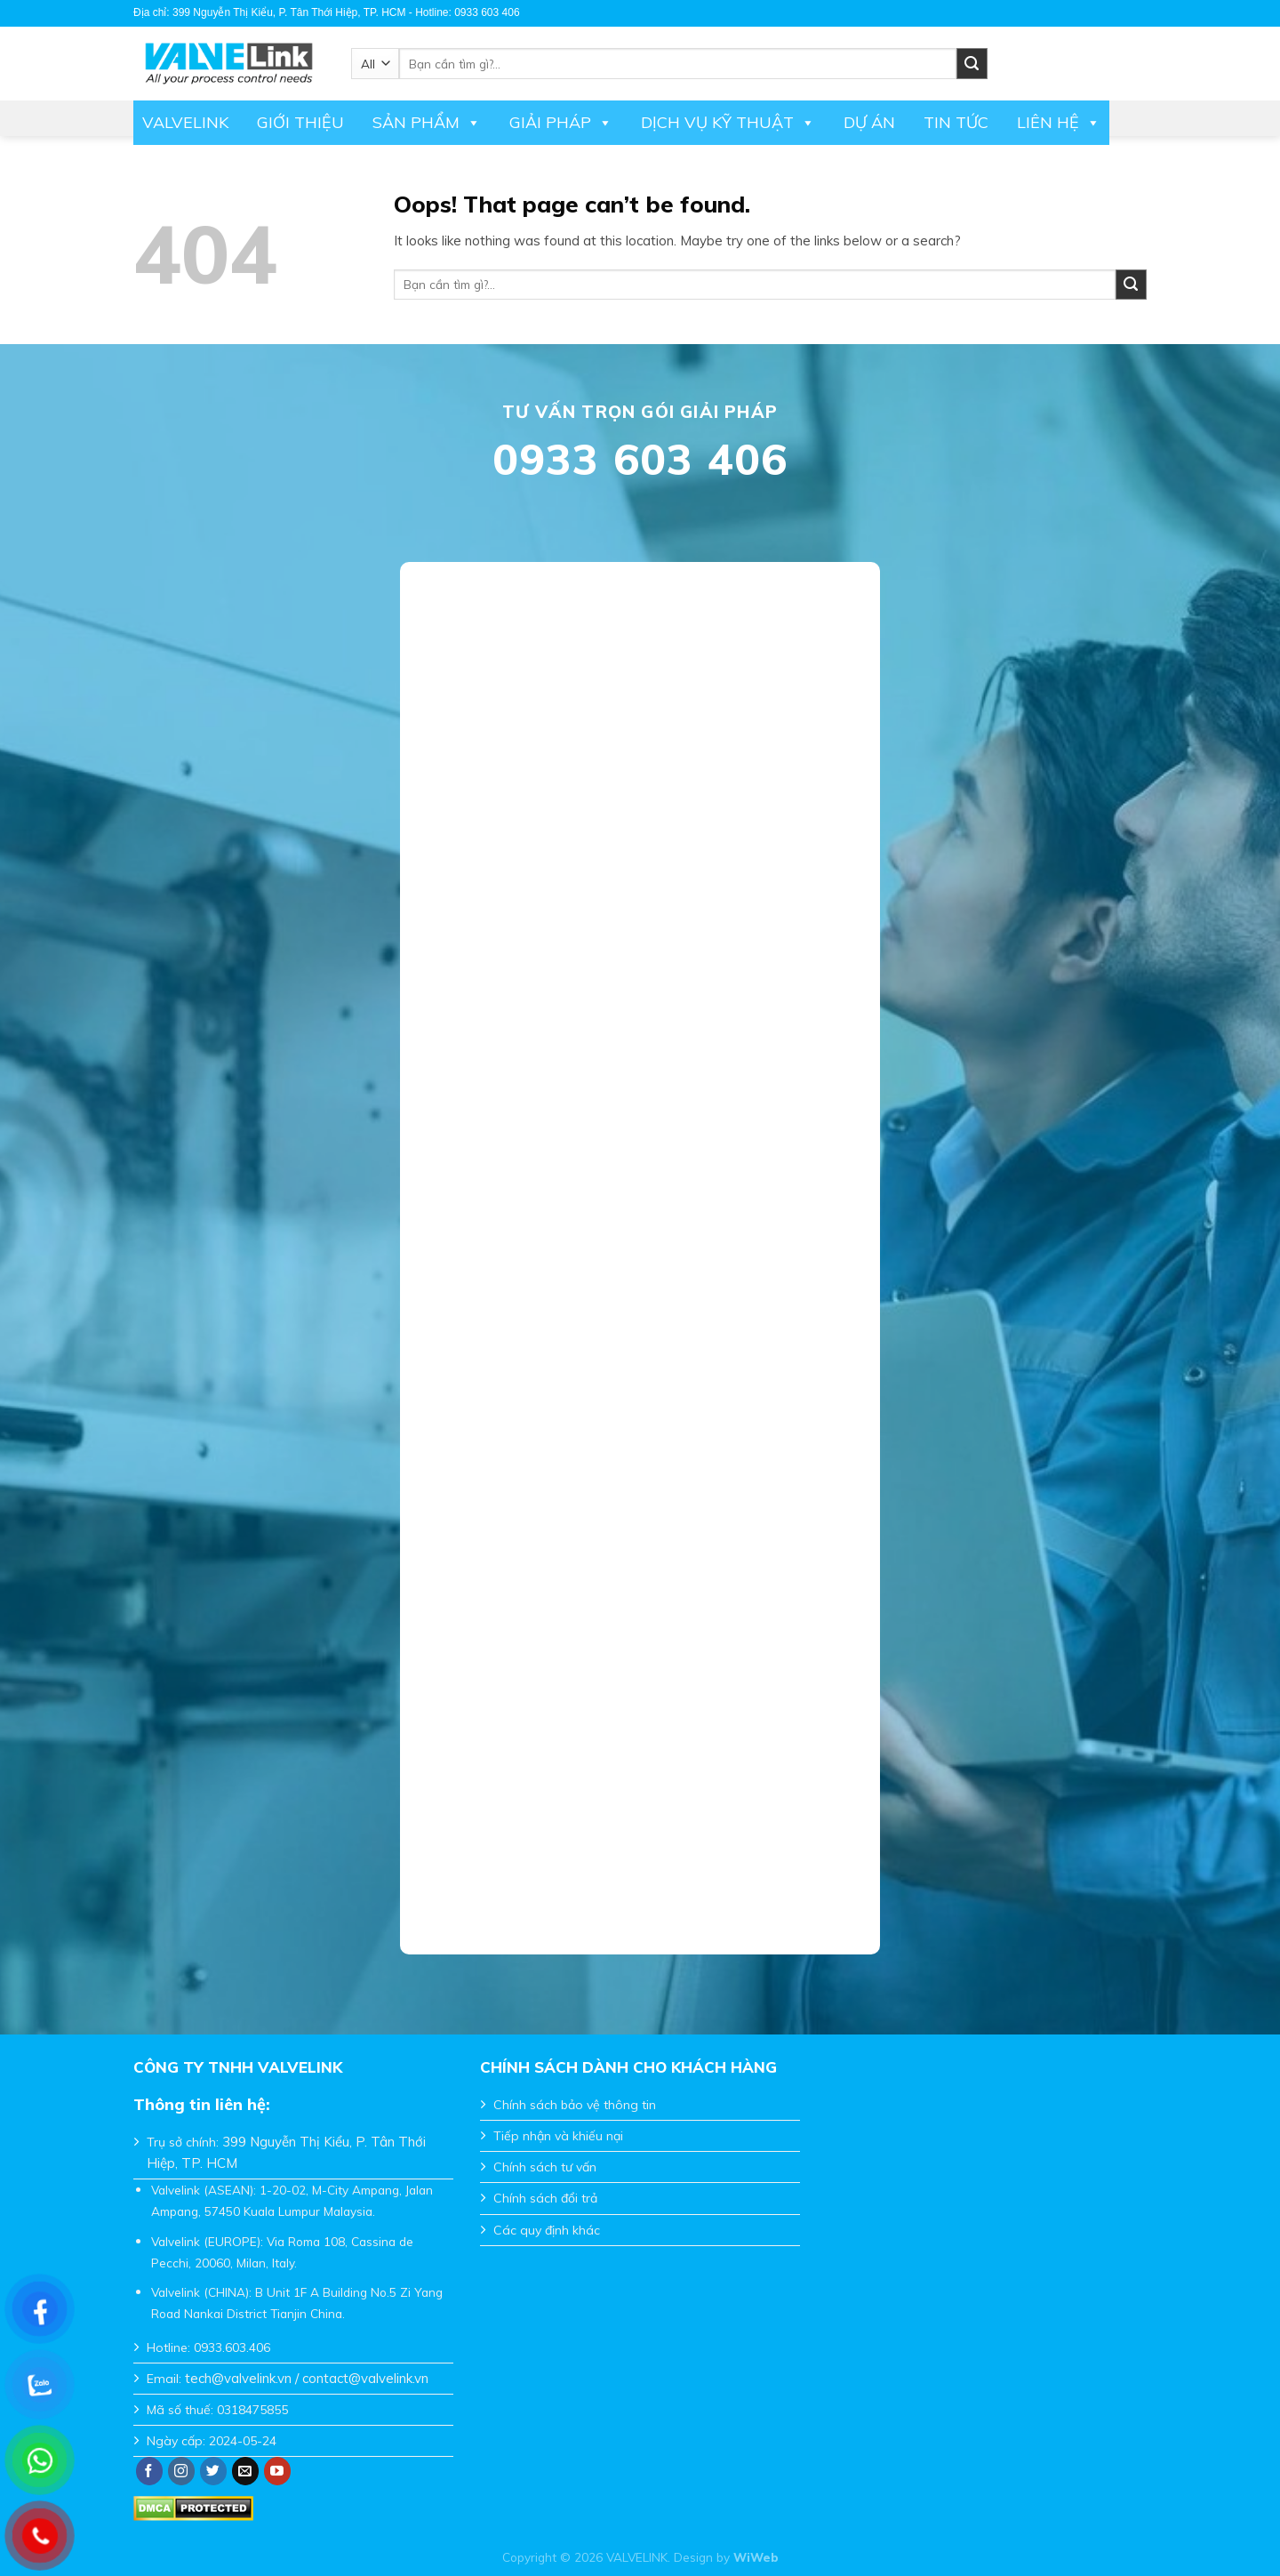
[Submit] (1131, 285)
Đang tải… (640, 1247)
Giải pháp (560, 122)
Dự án (869, 122)
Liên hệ (1058, 122)
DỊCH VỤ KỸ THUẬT (728, 122)
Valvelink (185, 122)
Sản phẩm (426, 122)
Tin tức (956, 122)
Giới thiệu (300, 122)
